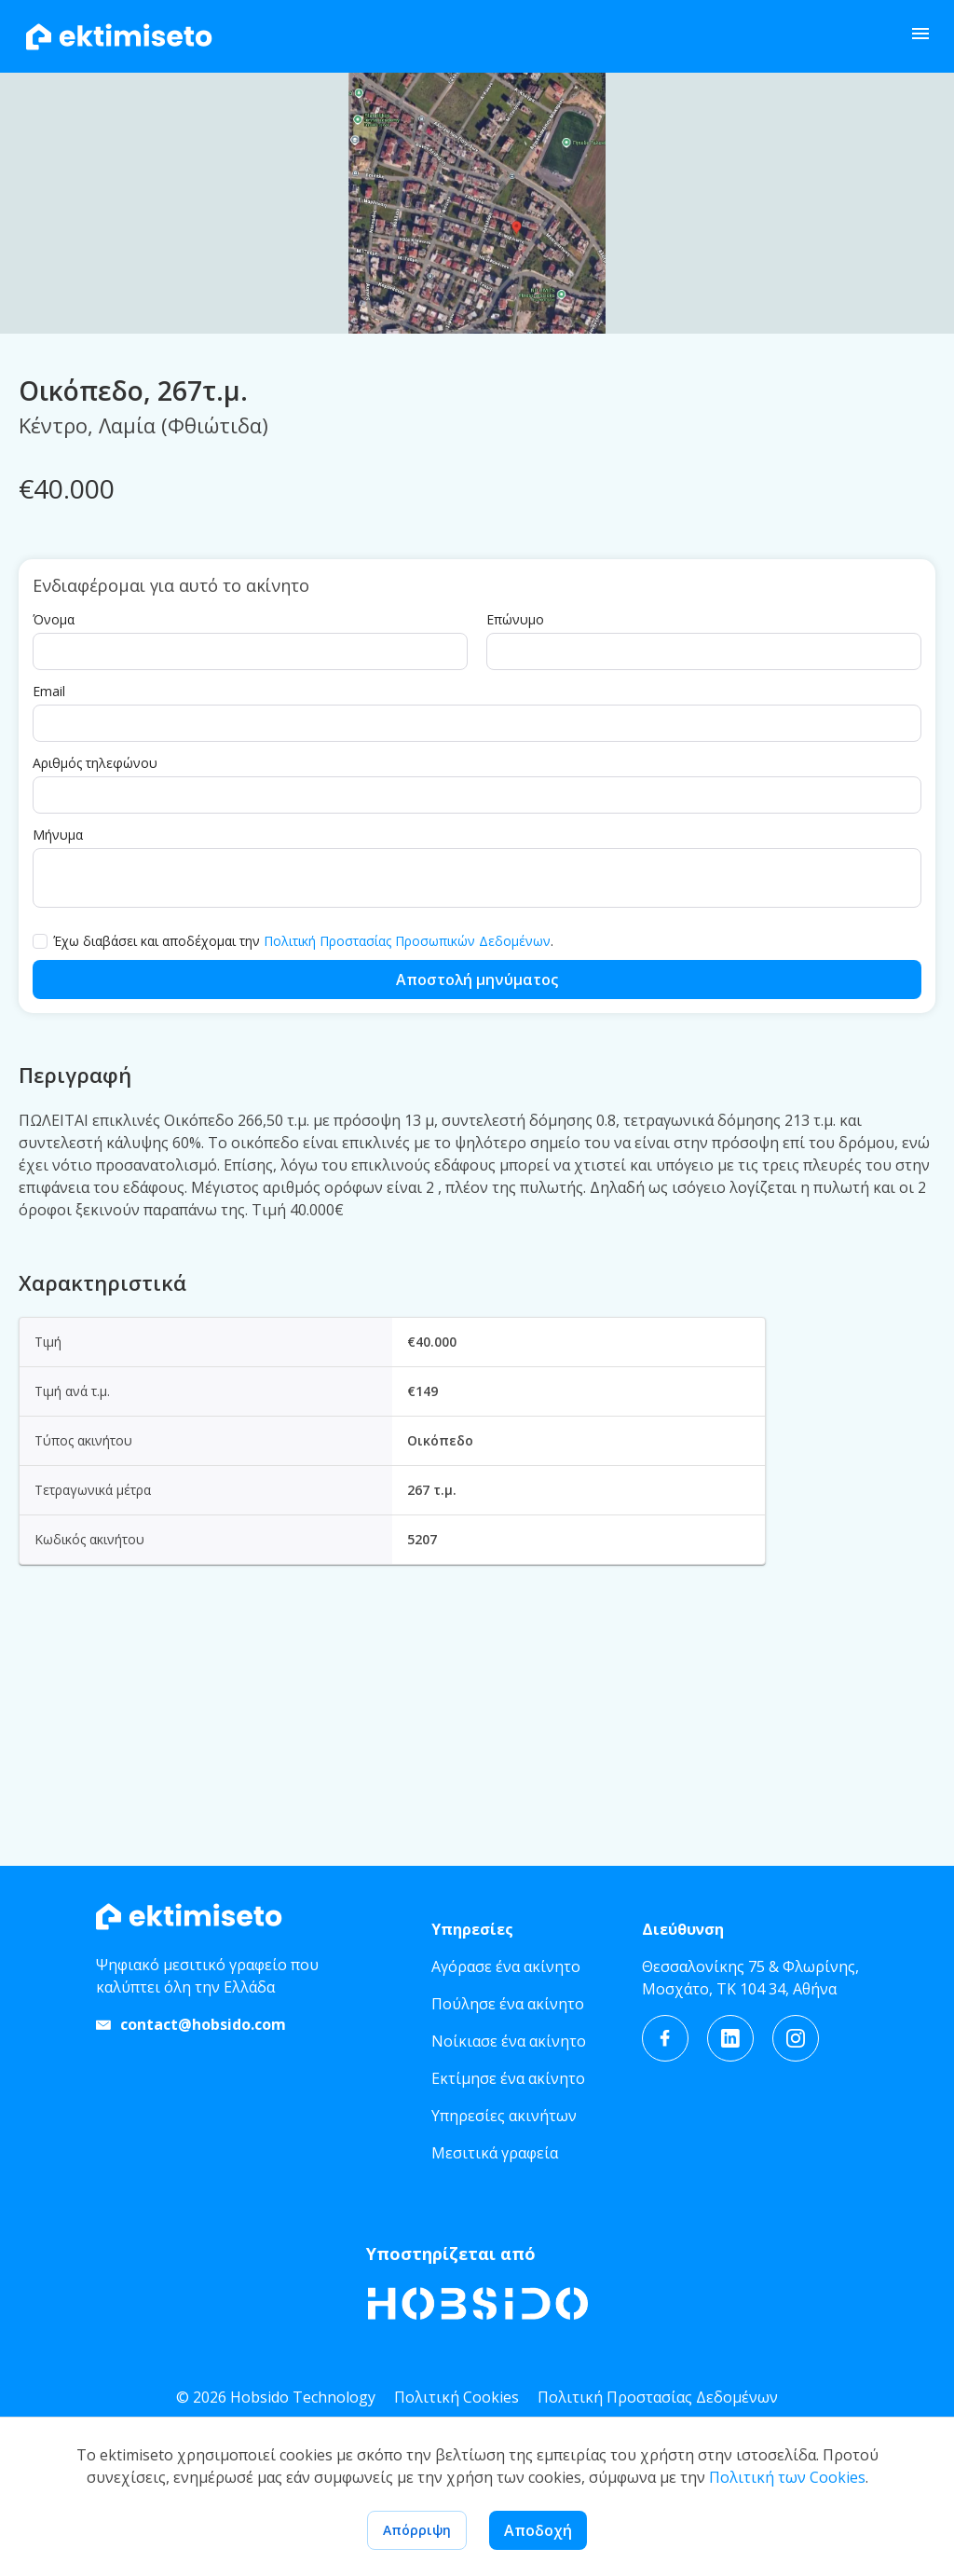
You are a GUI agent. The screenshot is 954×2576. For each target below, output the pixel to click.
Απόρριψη (417, 2530)
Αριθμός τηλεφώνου (95, 971)
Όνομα (54, 827)
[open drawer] (920, 37)
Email (49, 899)
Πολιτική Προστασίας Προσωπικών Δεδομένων (407, 1149)
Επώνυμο (515, 827)
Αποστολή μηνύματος (477, 1187)
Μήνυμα (58, 1042)
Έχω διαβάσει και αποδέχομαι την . (303, 1149)
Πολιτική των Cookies (787, 2477)
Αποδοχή (538, 2530)
